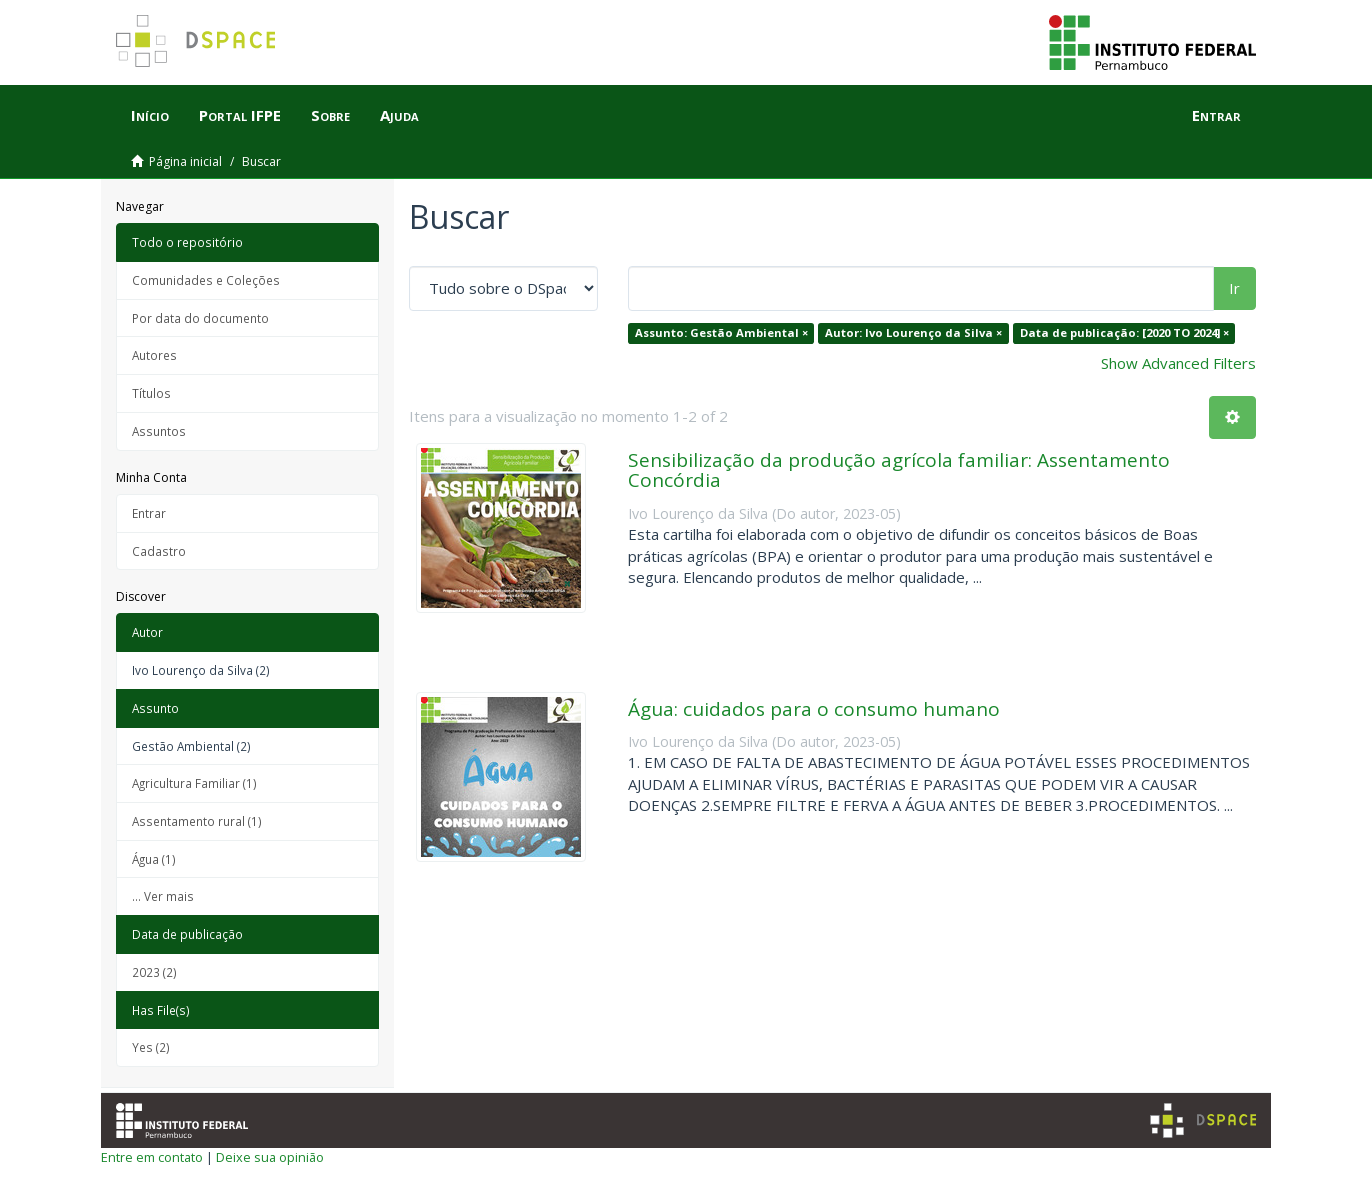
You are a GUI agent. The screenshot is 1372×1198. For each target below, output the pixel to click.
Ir (1234, 288)
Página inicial (185, 161)
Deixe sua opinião (270, 1157)
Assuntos (159, 431)
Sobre (330, 115)
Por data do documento (200, 318)
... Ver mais (163, 896)
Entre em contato (152, 1157)
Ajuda (399, 115)
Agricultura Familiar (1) (194, 783)
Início (150, 115)
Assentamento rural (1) (197, 821)
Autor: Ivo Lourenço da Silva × (913, 332)
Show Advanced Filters (1178, 363)
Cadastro (159, 551)
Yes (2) (151, 1047)
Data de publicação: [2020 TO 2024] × (1124, 332)
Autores (154, 355)
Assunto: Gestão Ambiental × (721, 332)
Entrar (149, 513)
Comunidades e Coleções (206, 280)
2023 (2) (154, 972)
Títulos (151, 393)
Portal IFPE (240, 115)
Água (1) (154, 859)
